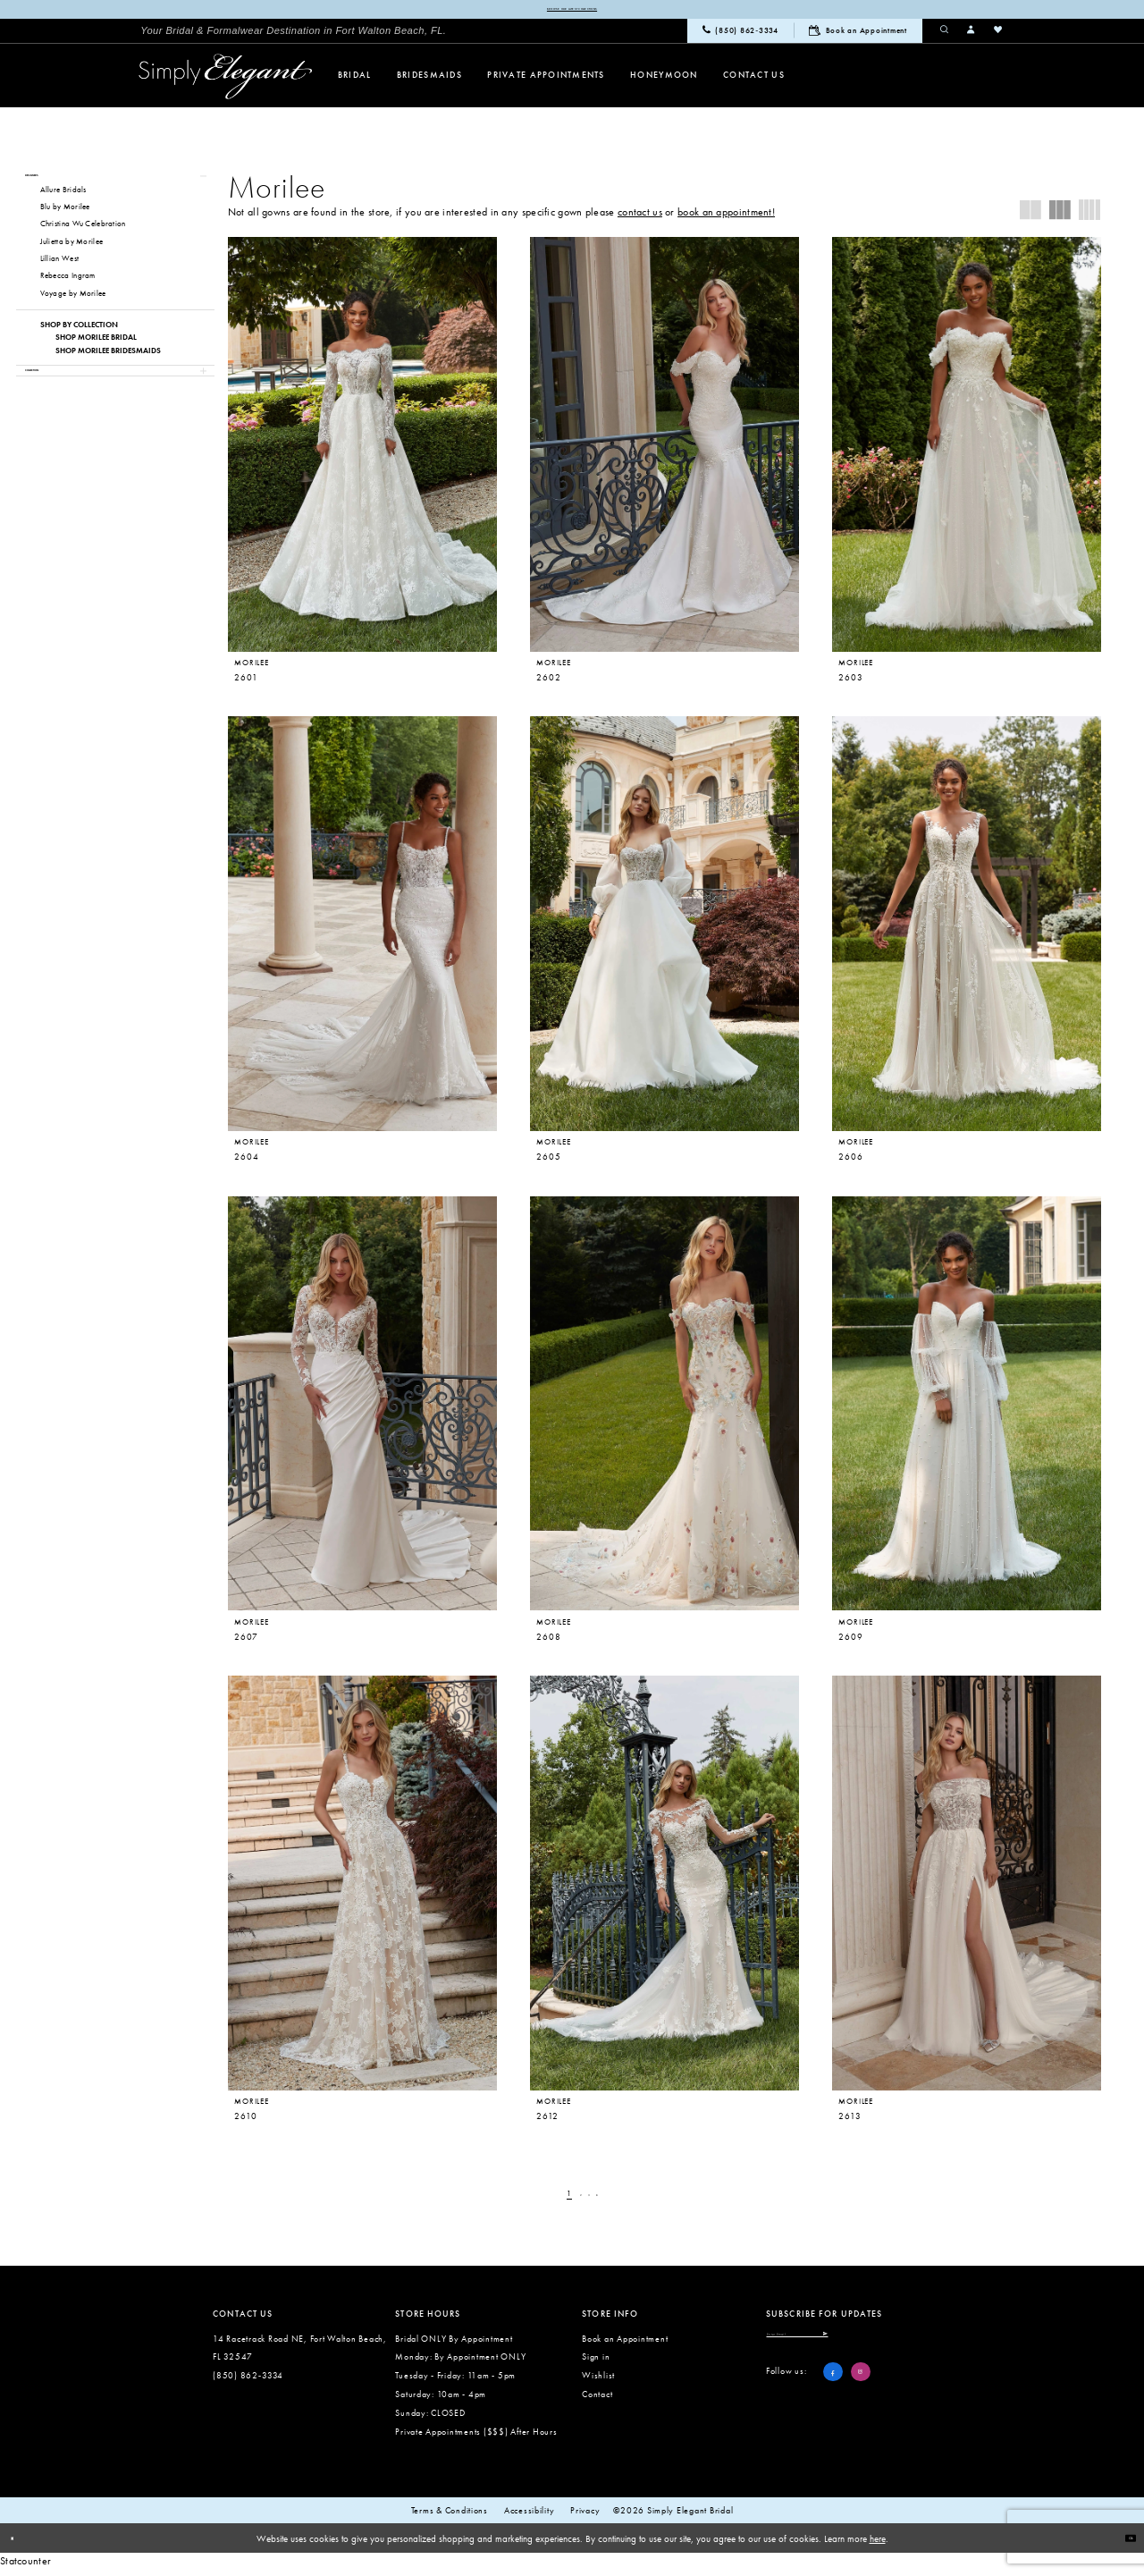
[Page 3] (594, 2200)
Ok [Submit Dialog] (1122, 2543)
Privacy (585, 2516)
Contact (597, 2399)
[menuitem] (293, 36)
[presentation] (362, 449)
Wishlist (598, 2380)
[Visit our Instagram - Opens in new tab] (861, 2391)
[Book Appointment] (858, 36)
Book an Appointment (625, 2344)
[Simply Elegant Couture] (226, 82)
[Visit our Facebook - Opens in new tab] (833, 2391)
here (878, 2544)
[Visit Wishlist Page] (998, 36)
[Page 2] (578, 2200)
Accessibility (529, 2516)
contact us (640, 217)
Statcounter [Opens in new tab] (25, 2566)
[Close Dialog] (19, 2543)
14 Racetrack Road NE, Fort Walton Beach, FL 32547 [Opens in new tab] (300, 2353)
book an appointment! (726, 217)
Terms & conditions (449, 2516)
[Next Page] (610, 2200)
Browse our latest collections (571, 11)
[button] (971, 36)
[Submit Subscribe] (924, 2346)
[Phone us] (740, 36)
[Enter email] (850, 2346)
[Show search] (944, 36)
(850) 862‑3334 (248, 2380)
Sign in (596, 2363)
